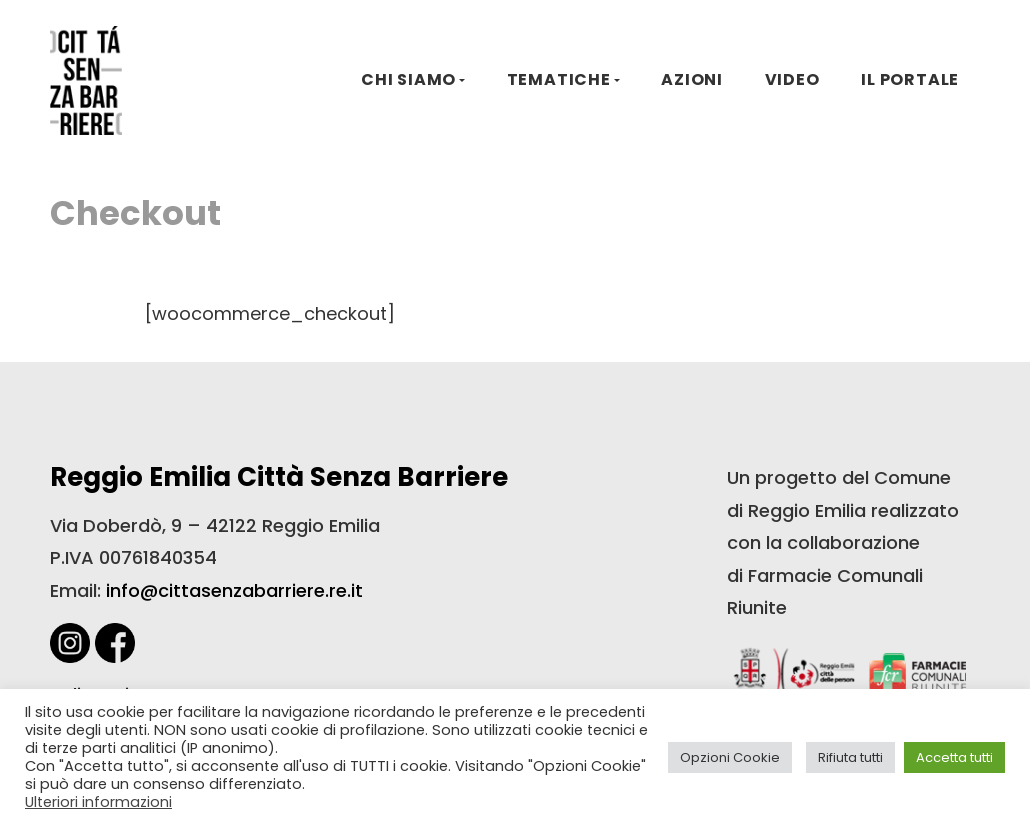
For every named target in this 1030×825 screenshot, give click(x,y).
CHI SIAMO (408, 79)
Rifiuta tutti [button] (850, 757)
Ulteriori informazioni (98, 802)
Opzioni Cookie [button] (730, 757)
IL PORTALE (910, 79)
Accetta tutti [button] (954, 757)
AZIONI (692, 79)
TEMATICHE (559, 79)
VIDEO (792, 79)
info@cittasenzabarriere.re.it (234, 590)
